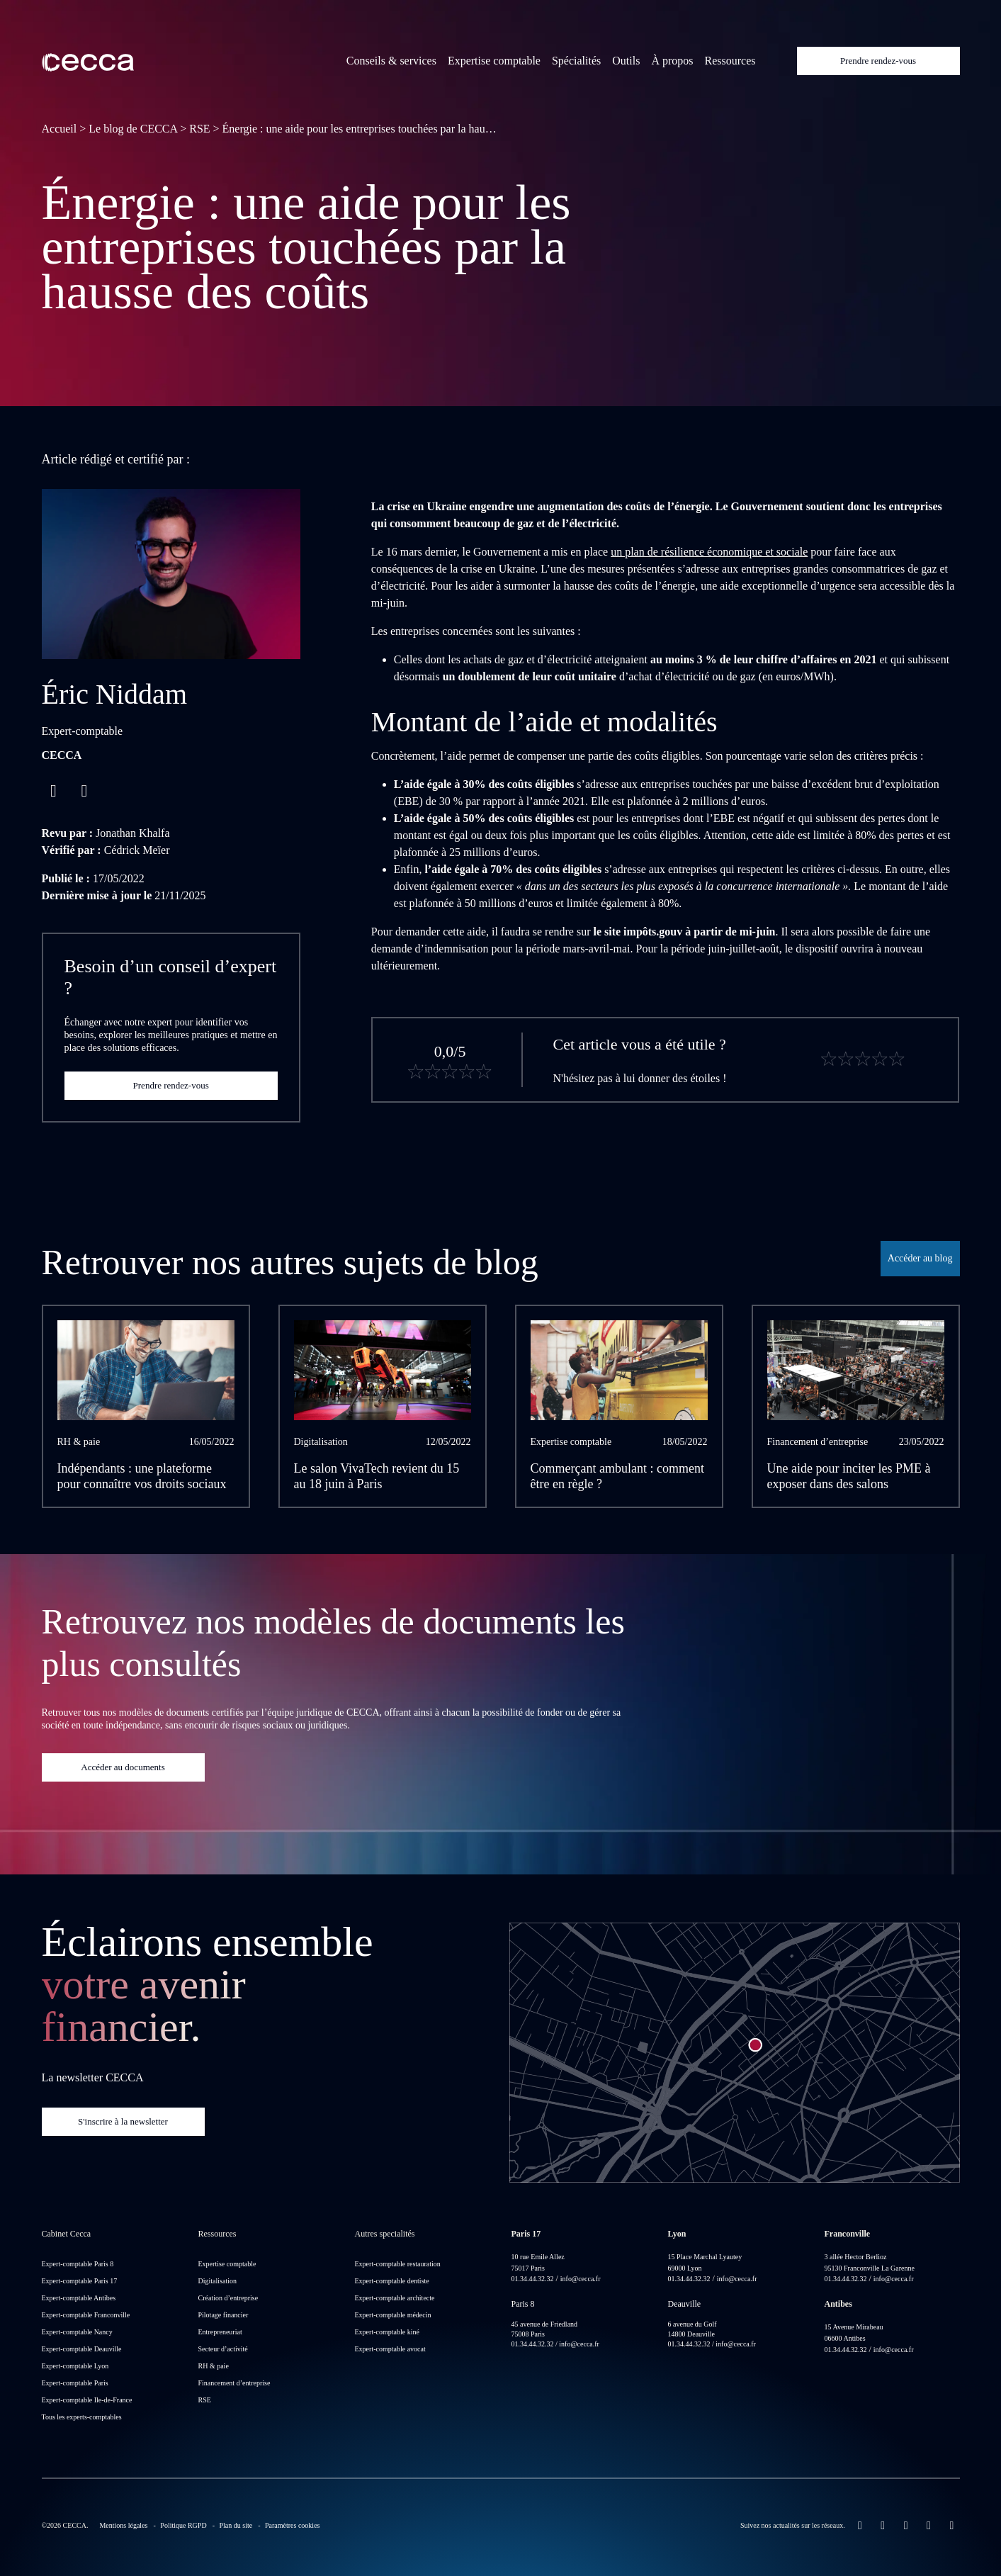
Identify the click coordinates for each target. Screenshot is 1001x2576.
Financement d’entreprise (234, 2383)
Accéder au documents (122, 1767)
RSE (199, 129)
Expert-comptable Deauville (82, 2349)
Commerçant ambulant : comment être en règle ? (617, 1476)
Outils (626, 61)
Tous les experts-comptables (82, 2417)
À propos (672, 61)
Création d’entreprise (228, 2298)
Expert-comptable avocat (390, 2349)
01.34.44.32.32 (532, 2279)
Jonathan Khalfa (132, 833)
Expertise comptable (494, 61)
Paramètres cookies (292, 2525)
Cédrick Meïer (137, 850)
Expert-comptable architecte (395, 2298)
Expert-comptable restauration (398, 2264)
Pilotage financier (223, 2315)
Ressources (730, 61)
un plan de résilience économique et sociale (709, 552)
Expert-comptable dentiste (392, 2281)
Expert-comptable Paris (75, 2383)
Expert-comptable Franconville (86, 2315)
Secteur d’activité (223, 2349)
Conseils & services (391, 61)
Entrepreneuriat (220, 2332)
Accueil (59, 129)
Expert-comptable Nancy (77, 2332)
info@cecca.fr (580, 2279)
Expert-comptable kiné (387, 2332)
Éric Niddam (115, 694)
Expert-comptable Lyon (75, 2366)
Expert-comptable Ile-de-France (87, 2400)
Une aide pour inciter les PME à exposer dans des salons (849, 1476)
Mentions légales (123, 2525)
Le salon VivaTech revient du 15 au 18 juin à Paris (377, 1476)
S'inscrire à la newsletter (123, 2121)
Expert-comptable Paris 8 (78, 2264)
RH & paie (213, 2366)
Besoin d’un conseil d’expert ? (170, 977)
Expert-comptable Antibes (79, 2298)
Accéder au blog (920, 1258)
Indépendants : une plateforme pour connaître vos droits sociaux (142, 1476)
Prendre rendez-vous (878, 60)
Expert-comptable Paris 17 (80, 2281)
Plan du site (235, 2525)
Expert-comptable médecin (393, 2315)
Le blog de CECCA (133, 129)
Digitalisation (217, 2281)
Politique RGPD (183, 2525)
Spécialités (576, 61)
